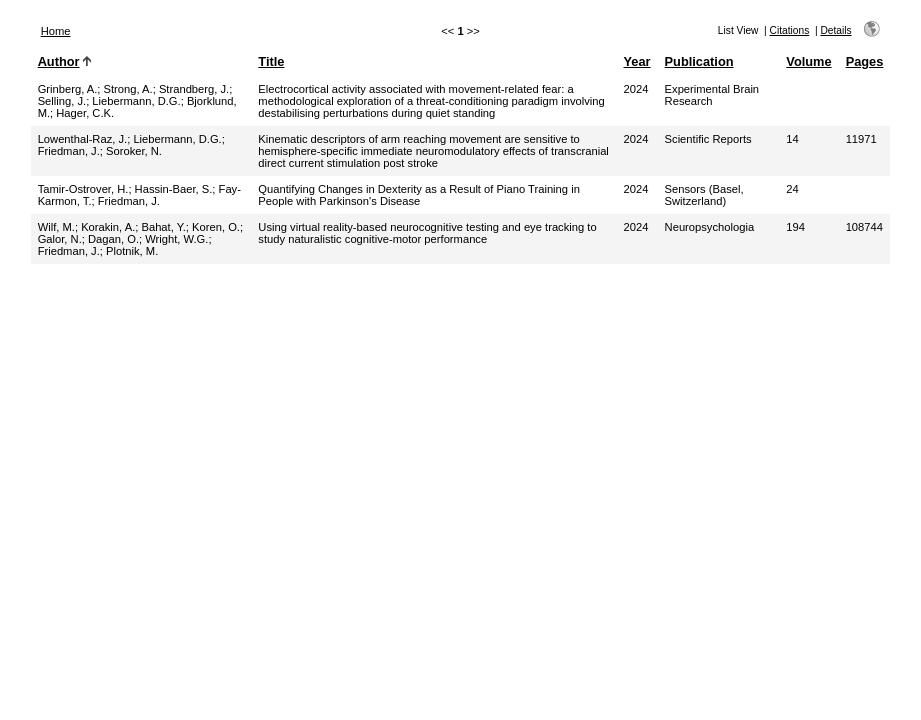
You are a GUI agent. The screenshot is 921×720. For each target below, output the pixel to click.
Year (637, 61)
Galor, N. (60, 239)
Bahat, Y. (163, 227)
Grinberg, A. (68, 89)
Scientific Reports (708, 139)
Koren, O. (216, 227)
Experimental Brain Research (712, 95)
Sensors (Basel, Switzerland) (704, 195)
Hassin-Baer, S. (174, 189)
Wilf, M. (56, 227)
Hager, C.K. (85, 113)
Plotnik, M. (132, 251)
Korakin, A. (108, 227)
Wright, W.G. (176, 239)
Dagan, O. (113, 239)
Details (835, 30)
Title (271, 61)
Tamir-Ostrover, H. (83, 189)
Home (56, 31)
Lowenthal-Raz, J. (83, 139)
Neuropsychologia (710, 227)
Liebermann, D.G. (136, 101)
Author (59, 61)
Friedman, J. (69, 151)
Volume (808, 61)
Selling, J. (62, 101)
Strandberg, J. (194, 89)
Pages (865, 61)
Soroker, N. (134, 151)
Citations (790, 30)
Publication (699, 61)
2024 (636, 89)
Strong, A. (128, 89)
